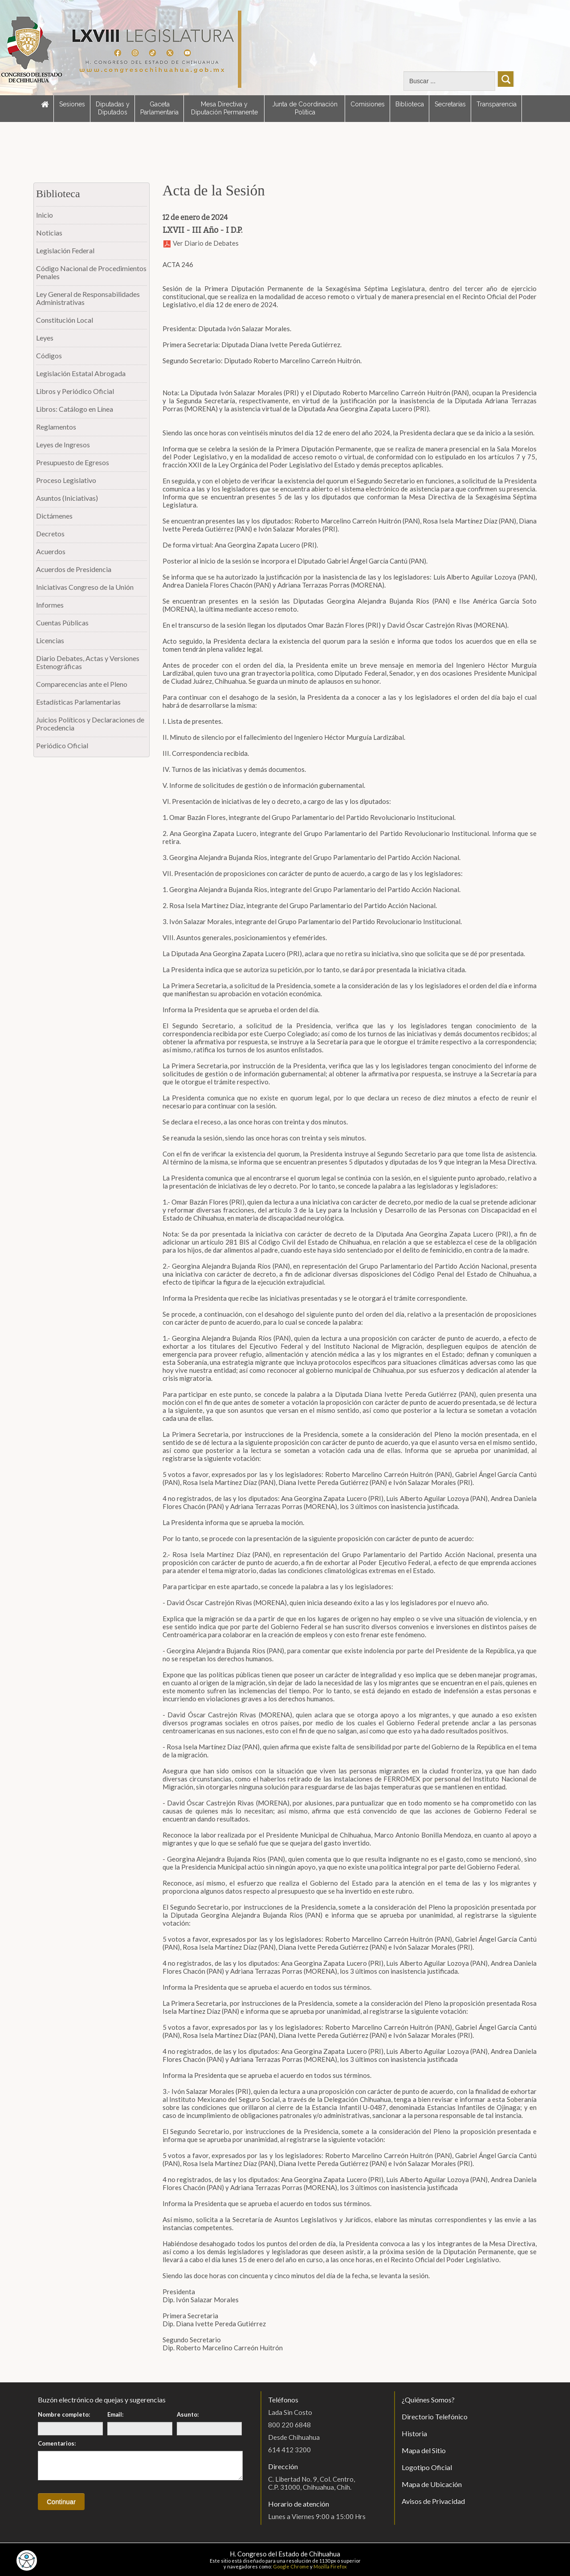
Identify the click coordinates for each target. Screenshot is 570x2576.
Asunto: (188, 2414)
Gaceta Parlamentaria (159, 108)
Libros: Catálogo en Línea (74, 409)
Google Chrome (291, 2566)
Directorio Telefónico (435, 2416)
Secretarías (450, 104)
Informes (50, 604)
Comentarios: (57, 2443)
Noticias (49, 232)
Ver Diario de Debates (201, 243)
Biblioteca (409, 104)
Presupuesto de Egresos (72, 462)
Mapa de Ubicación (432, 2484)
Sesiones (72, 104)
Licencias (50, 640)
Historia (414, 2433)
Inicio (44, 215)
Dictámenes (54, 515)
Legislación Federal (65, 250)
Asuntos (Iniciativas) (67, 498)
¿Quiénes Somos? (428, 2399)
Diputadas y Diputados (113, 108)
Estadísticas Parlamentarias (78, 702)
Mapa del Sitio (424, 2450)
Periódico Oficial (62, 745)
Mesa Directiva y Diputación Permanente (224, 108)
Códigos (49, 355)
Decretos (50, 533)
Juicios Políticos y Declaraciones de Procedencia (90, 723)
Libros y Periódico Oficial (75, 391)
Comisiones (367, 104)
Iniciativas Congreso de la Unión (85, 587)
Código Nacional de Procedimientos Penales (91, 272)
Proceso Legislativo (66, 480)
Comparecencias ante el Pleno (81, 684)
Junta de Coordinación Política (305, 108)
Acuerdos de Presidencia (73, 569)
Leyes (44, 337)
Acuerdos (50, 551)
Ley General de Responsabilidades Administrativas (88, 298)
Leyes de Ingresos (63, 444)
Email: (115, 2414)
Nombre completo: (64, 2414)
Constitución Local (64, 320)
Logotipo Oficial (427, 2467)
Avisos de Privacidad (433, 2501)
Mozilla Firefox (330, 2566)
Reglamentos (56, 426)
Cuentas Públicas (62, 622)
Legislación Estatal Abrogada (81, 373)
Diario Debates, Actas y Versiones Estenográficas (87, 662)
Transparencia (496, 104)
